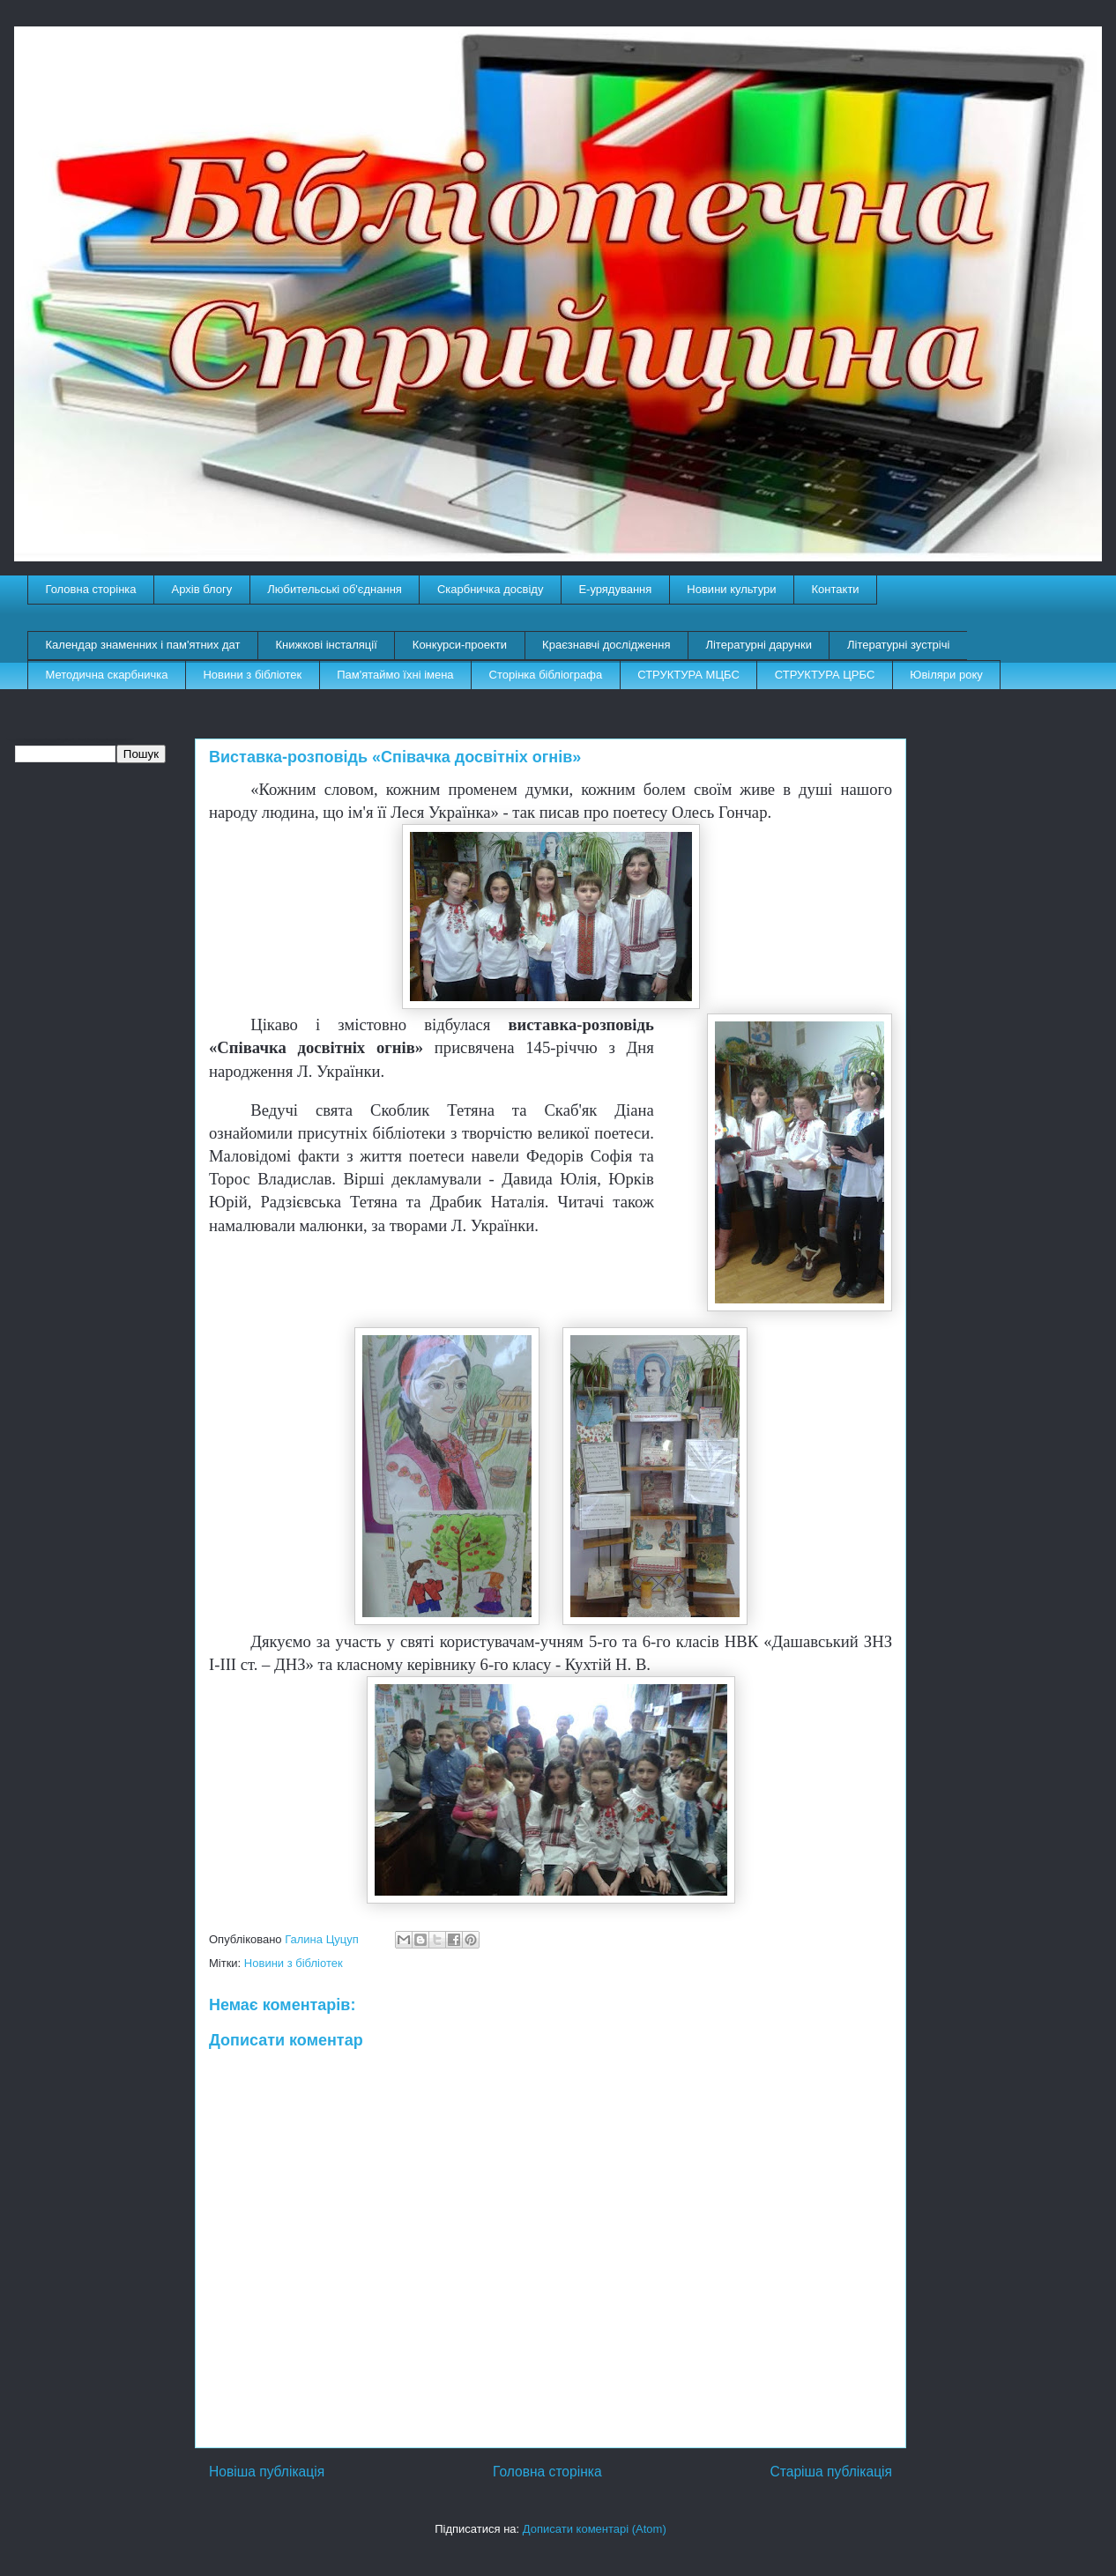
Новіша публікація (266, 2471)
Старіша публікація (831, 2471)
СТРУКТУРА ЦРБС (824, 674)
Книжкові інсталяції (325, 644)
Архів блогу (202, 589)
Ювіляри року (946, 674)
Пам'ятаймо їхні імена (395, 674)
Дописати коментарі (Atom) (594, 2528)
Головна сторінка (91, 589)
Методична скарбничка (107, 674)
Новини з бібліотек (252, 674)
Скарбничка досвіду (490, 589)
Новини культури (731, 589)
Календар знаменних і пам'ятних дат (143, 644)
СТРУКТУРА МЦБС (688, 674)
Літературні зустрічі (898, 644)
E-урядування (614, 589)
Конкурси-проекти (460, 644)
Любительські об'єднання (334, 589)
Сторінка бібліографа (546, 674)
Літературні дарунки (758, 644)
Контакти (835, 589)
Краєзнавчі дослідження (606, 644)
